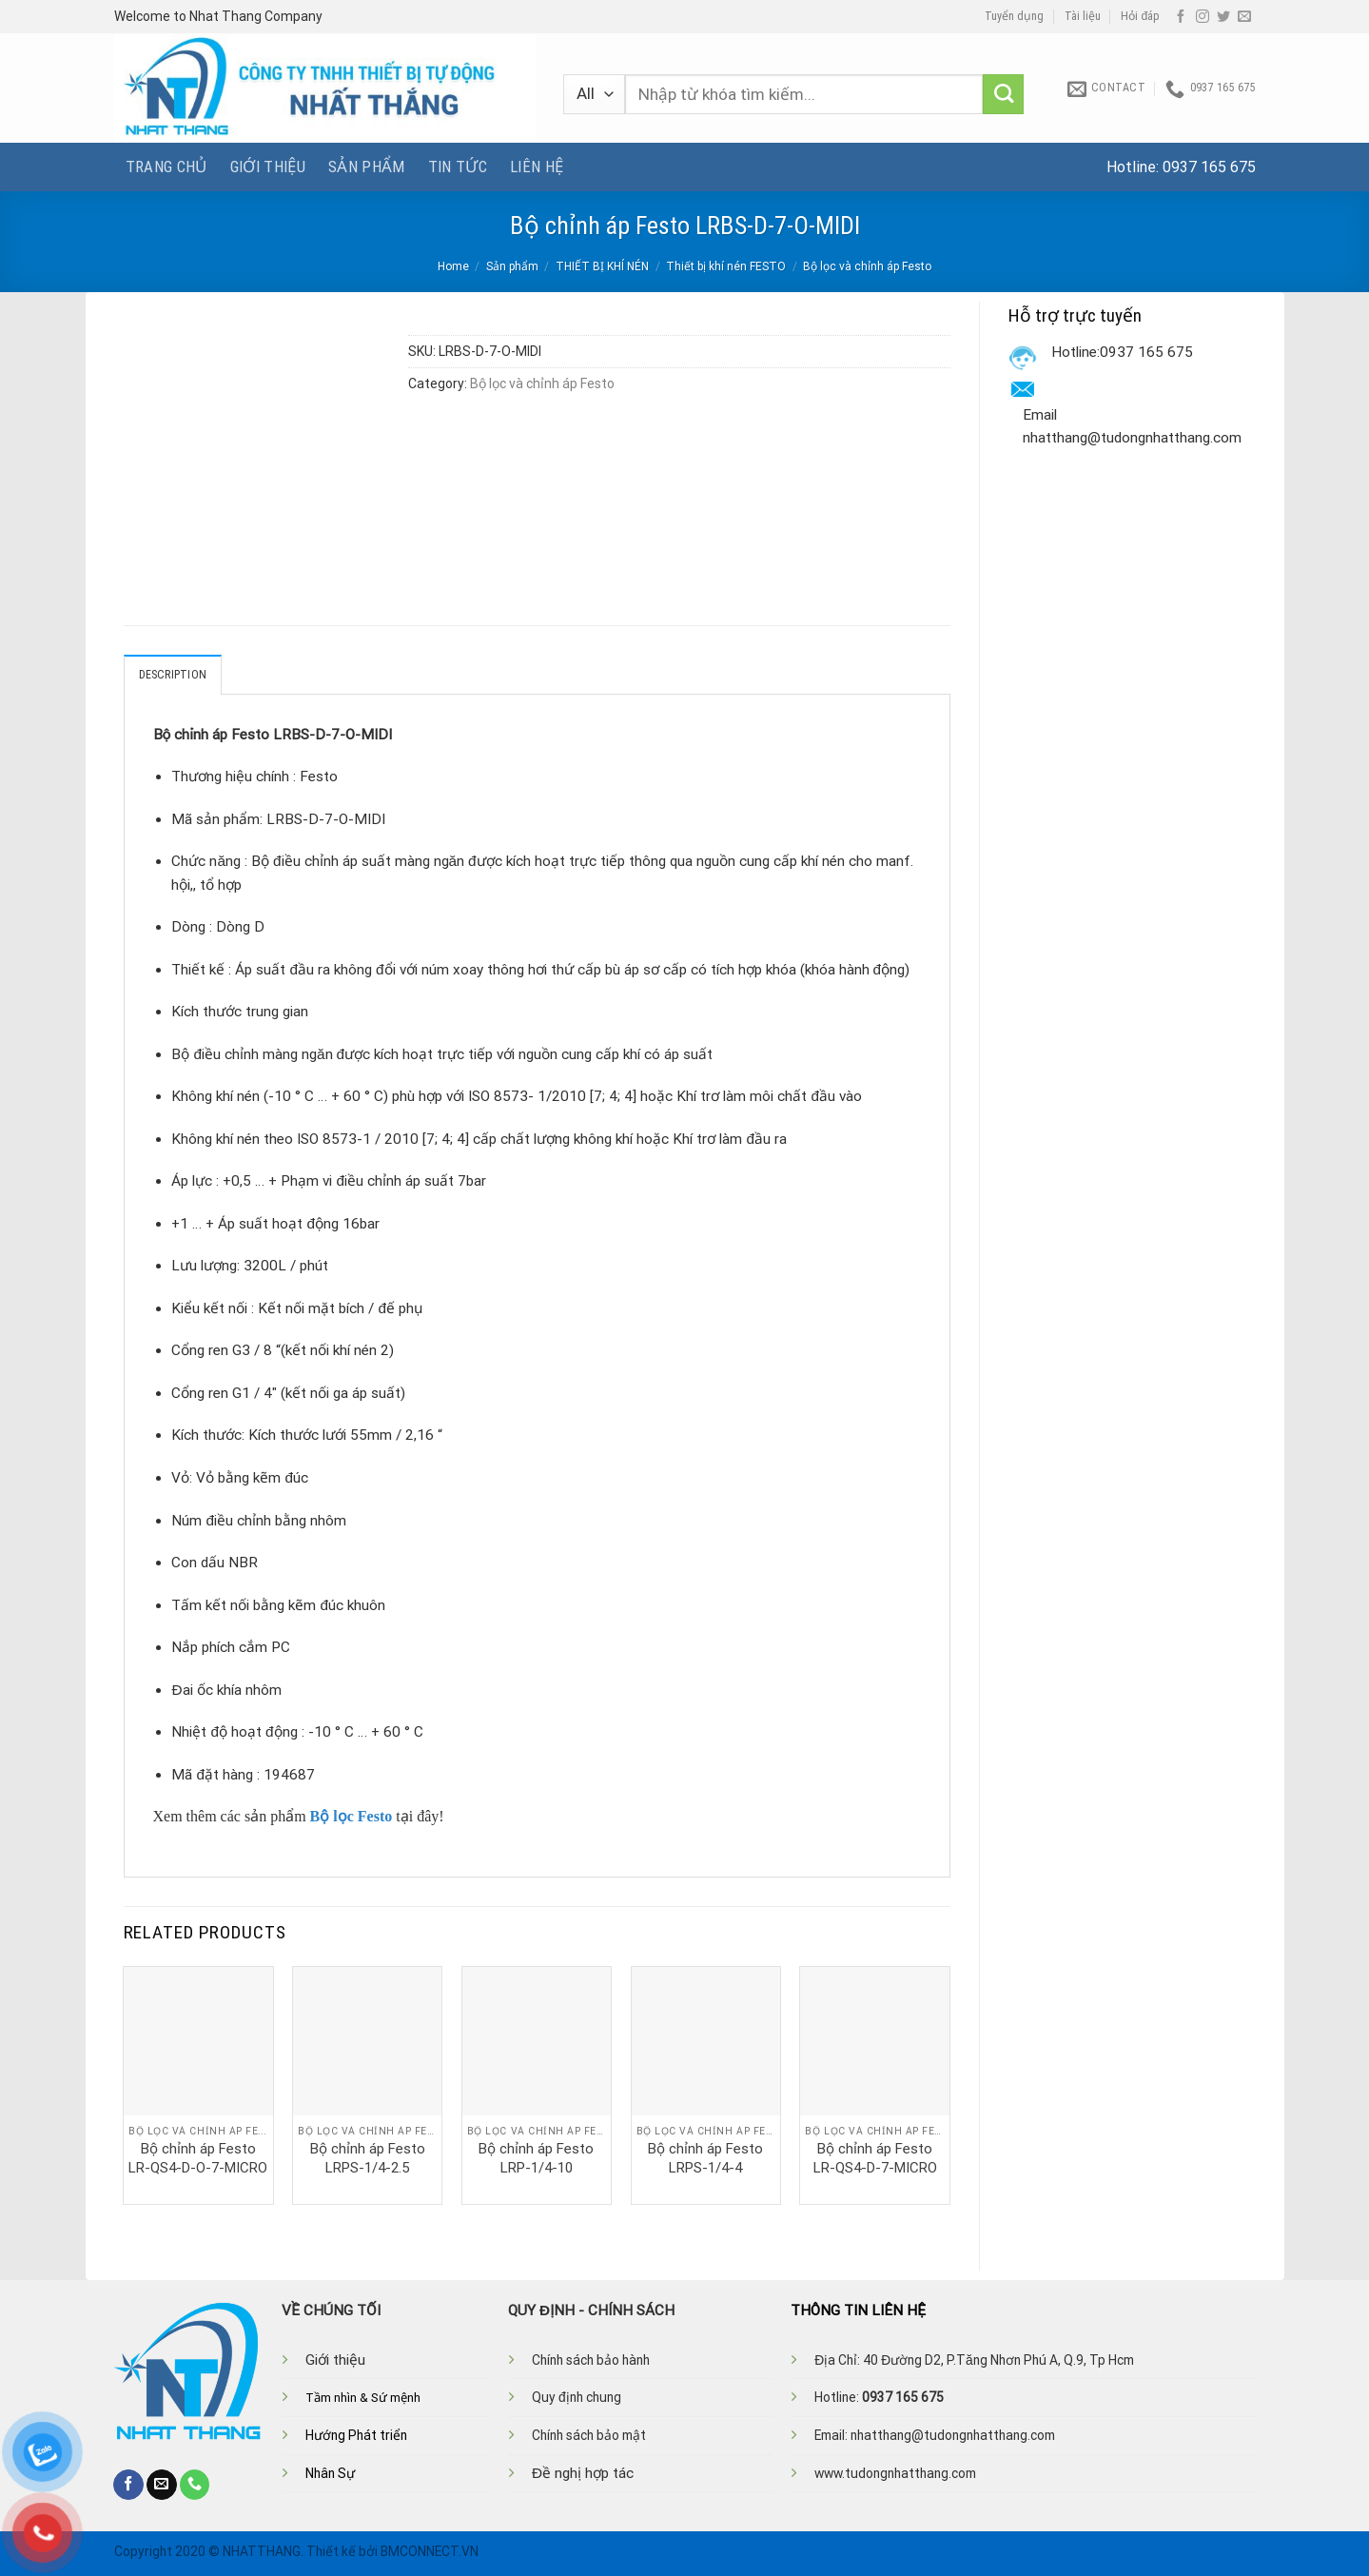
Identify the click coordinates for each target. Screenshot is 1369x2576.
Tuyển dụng (1014, 16)
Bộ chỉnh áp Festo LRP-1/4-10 (536, 2158)
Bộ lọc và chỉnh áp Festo (867, 266)
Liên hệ (536, 166)
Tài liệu (1083, 16)
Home (453, 266)
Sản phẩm (366, 166)
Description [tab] (173, 674)
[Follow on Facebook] (1180, 17)
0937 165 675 (1209, 167)
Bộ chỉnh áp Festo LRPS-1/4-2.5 (367, 2158)
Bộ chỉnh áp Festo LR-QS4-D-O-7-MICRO (197, 2158)
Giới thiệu (267, 166)
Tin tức (457, 166)
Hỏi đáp (1140, 16)
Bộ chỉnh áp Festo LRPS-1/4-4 (705, 2158)
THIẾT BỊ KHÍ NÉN (602, 266)
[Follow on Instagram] (1202, 17)
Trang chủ (166, 166)
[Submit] (1003, 94)
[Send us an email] (1244, 17)
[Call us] (195, 2484)
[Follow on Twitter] (1223, 17)
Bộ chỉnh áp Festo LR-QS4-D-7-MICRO (875, 2158)
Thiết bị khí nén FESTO (726, 266)
